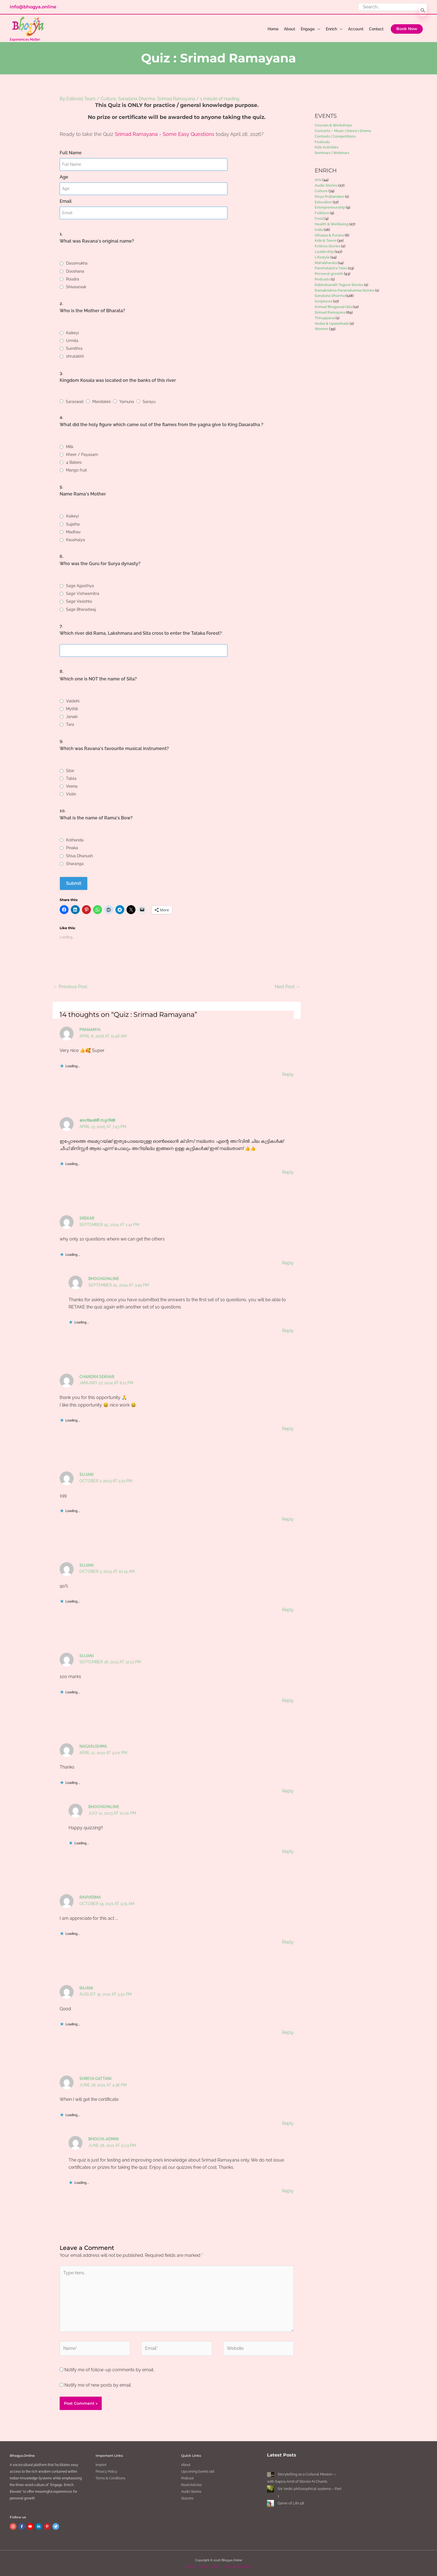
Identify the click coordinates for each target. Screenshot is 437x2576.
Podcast (187, 2478)
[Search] (423, 10)
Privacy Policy (106, 2471)
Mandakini (101, 401)
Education (323, 202)
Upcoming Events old (197, 2471)
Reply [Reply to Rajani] (288, 2032)
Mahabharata (326, 263)
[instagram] (14, 2526)
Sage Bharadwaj (81, 609)
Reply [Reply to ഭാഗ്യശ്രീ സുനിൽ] (288, 1172)
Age (64, 177)
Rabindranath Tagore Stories (339, 285)
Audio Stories (326, 185)
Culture (108, 98)
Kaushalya (75, 539)
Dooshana (75, 270)
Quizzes (187, 2498)
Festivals (322, 142)
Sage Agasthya (80, 585)
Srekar (86, 1217)
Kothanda (75, 839)
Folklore (322, 213)
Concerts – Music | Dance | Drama (343, 131)
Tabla (71, 778)
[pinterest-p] (48, 2526)
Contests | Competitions (335, 136)
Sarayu (149, 401)
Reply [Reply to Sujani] (288, 1519)
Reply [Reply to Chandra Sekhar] (288, 1428)
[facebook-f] (22, 2526)
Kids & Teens (325, 240)
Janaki (71, 716)
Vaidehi (72, 700)
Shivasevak (76, 286)
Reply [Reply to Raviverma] (288, 1941)
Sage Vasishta (79, 601)
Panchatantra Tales (331, 268)
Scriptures (323, 301)
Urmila (72, 340)
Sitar (70, 770)
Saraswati (75, 401)
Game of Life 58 (291, 2503)
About (185, 2464)
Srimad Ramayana (176, 98)
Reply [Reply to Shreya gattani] (288, 2122)
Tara (70, 724)
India (319, 230)
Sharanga (75, 863)
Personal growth (329, 274)
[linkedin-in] (39, 2526)
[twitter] (56, 2526)
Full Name (71, 152)
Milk (69, 446)
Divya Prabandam (329, 196)
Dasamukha (77, 263)
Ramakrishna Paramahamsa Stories (344, 290)
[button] (407, 29)
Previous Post (70, 986)
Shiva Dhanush (79, 855)
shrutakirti (75, 356)
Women (321, 329)
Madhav (73, 531)
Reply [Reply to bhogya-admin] (288, 2190)
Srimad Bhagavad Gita (333, 307)
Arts (318, 180)
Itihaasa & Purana (329, 235)
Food (319, 218)
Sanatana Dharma (136, 98)
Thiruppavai (325, 318)
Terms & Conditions (110, 2478)
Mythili (72, 708)
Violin (71, 793)
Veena (71, 785)
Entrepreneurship (330, 207)
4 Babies (74, 462)
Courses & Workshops (333, 125)
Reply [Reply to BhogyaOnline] (288, 1330)
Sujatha (73, 523)
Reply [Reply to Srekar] (288, 1262)
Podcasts (322, 279)
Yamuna (126, 401)
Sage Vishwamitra (82, 593)
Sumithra (74, 348)
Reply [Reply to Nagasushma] (288, 1790)
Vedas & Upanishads (332, 323)
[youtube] (31, 2526)
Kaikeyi (72, 332)
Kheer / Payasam (82, 454)
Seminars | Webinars (332, 153)
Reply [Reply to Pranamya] (288, 1073)
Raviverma (90, 1897)
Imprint (101, 2464)
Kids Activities (326, 147)
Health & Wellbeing (331, 224)
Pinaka (72, 847)
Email (66, 201)
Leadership (324, 252)
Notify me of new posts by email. (98, 2384)
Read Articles (191, 2484)
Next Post (287, 986)
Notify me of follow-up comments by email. (109, 2369)
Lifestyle (322, 257)
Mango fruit (76, 470)
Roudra (72, 278)
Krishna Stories (327, 246)
